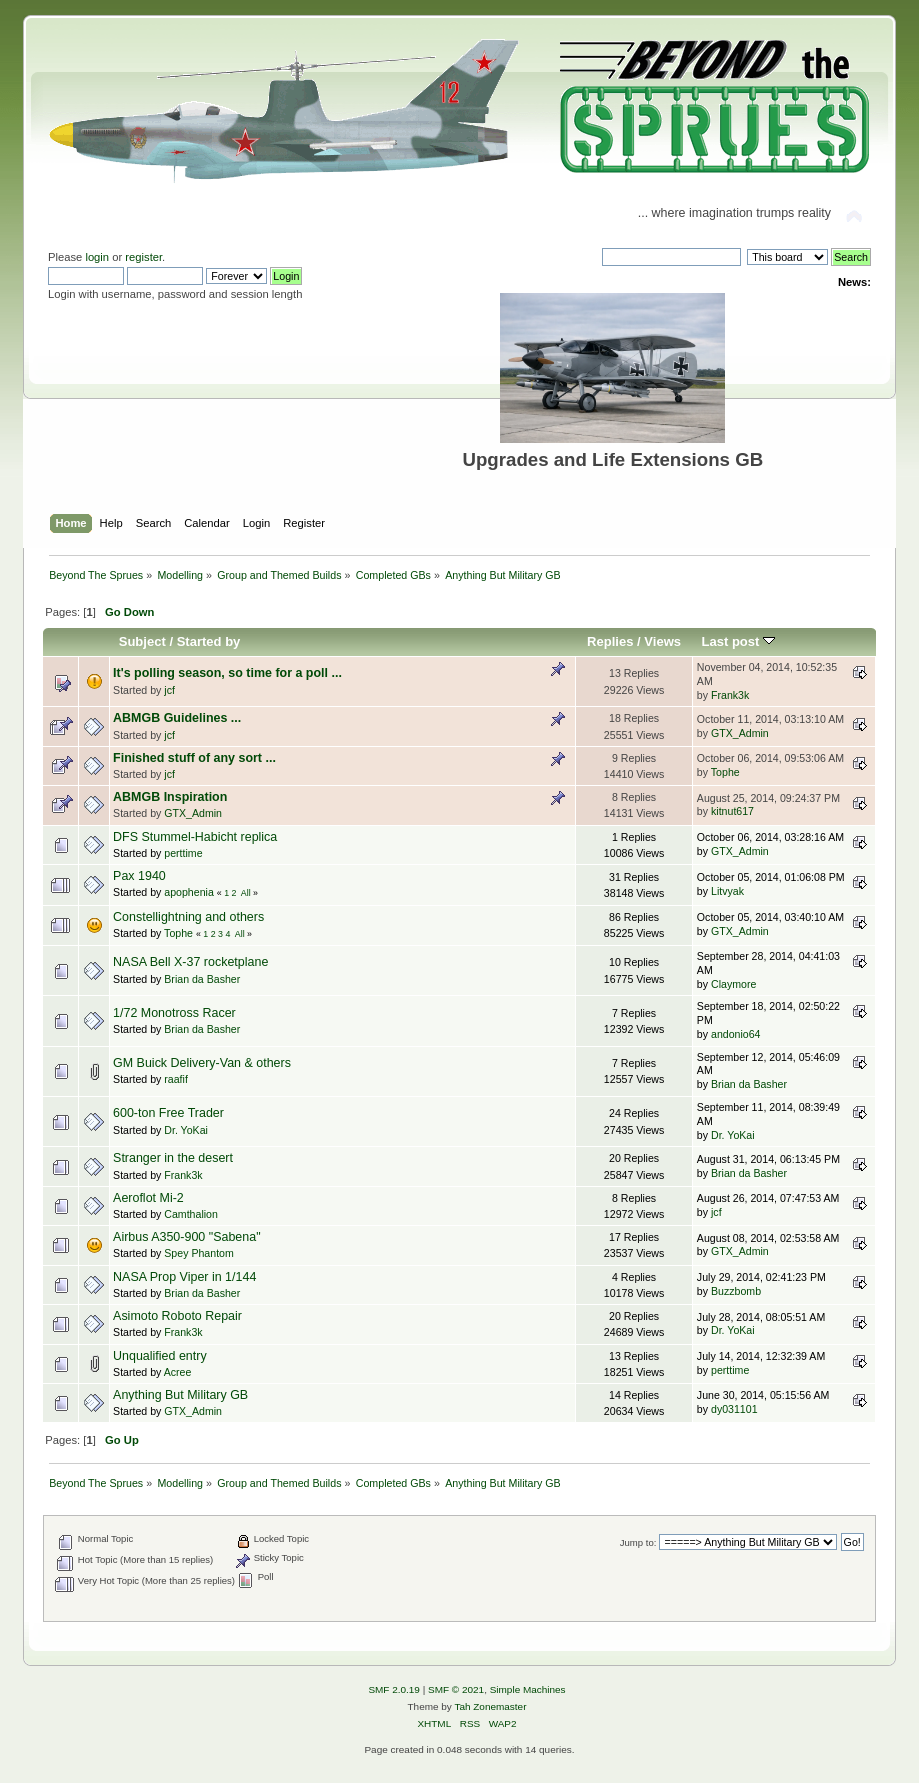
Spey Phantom (199, 1253)
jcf (169, 690)
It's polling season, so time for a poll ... (227, 673)
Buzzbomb (736, 1291)
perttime (183, 853)
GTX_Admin (740, 733)
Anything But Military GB (180, 1395)
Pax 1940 (139, 876)
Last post (738, 641)
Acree (178, 1372)
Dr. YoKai (186, 1130)
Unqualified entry (160, 1356)
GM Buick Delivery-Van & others (202, 1063)
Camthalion (191, 1214)
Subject (142, 641)
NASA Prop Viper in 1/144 (184, 1277)
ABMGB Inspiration (170, 797)
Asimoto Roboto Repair (177, 1316)
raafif (176, 1079)
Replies (610, 641)
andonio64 (736, 1034)
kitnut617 (732, 811)
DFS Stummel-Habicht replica (195, 837)
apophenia (189, 892)
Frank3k (730, 695)
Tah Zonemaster (490, 1706)
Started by (209, 641)
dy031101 (734, 1409)
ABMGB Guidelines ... (177, 718)
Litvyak (727, 891)
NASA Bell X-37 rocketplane (190, 962)
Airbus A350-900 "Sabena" (187, 1237)
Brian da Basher (202, 979)
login (97, 257)
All (246, 893)
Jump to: (638, 1542)
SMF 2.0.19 (394, 1689)
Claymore (733, 984)
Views (662, 641)
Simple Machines (528, 1689)
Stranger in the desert (173, 1158)
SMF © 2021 (456, 1689)
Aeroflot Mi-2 (148, 1198)
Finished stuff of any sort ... (194, 758)
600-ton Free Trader (168, 1113)
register (143, 257)
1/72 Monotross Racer (174, 1013)
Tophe (725, 772)
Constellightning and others (188, 917)
